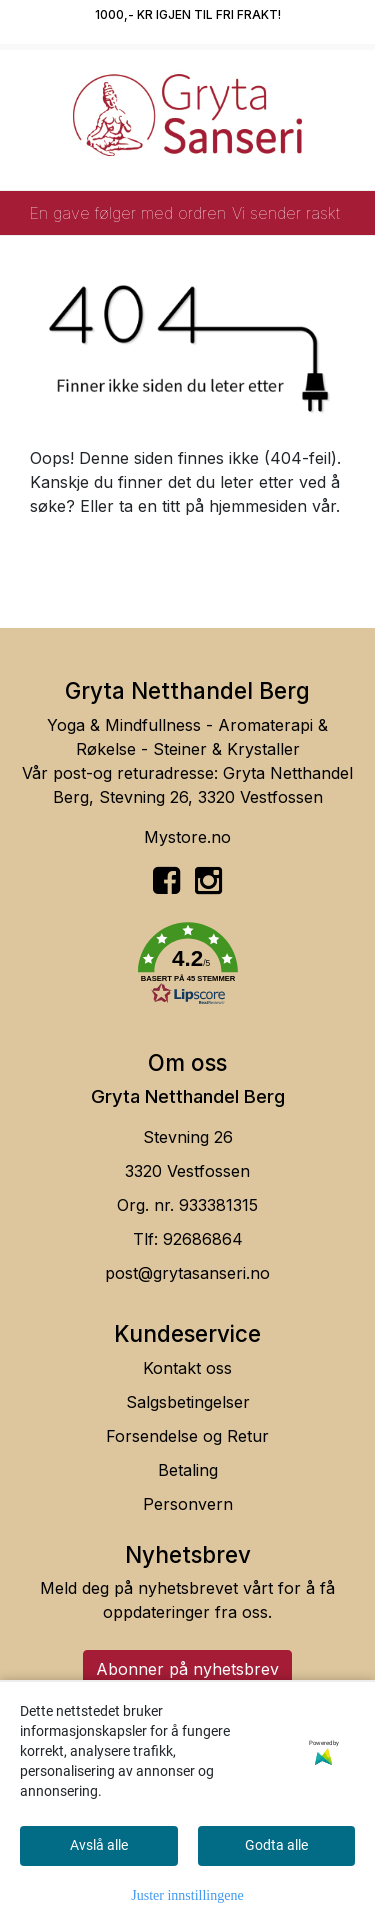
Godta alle (276, 1845)
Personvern (188, 1504)
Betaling (188, 1470)
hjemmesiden (258, 506)
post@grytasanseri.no (187, 1273)
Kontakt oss (187, 1368)
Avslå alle (99, 1845)
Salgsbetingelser (188, 1402)
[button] (187, 967)
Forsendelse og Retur (187, 1436)
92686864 (203, 1239)
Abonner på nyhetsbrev (187, 1669)
